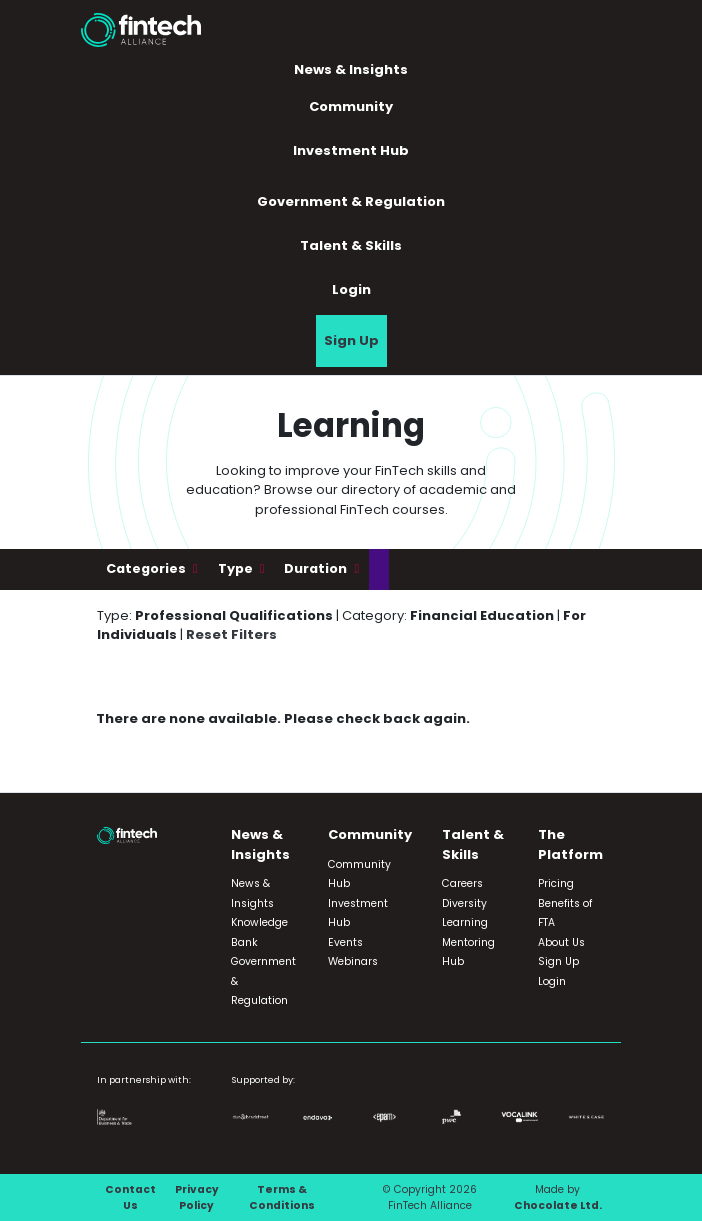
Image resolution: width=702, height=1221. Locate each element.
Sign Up (351, 340)
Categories (147, 568)
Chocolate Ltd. (558, 1205)
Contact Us (130, 1197)
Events (345, 942)
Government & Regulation (351, 201)
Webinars (353, 961)
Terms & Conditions (282, 1197)
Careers (462, 883)
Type (237, 568)
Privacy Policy (197, 1197)
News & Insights (351, 69)
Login (351, 289)
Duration (317, 568)
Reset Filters (231, 634)
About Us (561, 942)
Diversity (464, 903)
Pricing (556, 883)
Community (351, 106)
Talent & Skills (351, 245)
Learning (465, 922)
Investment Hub (351, 150)
